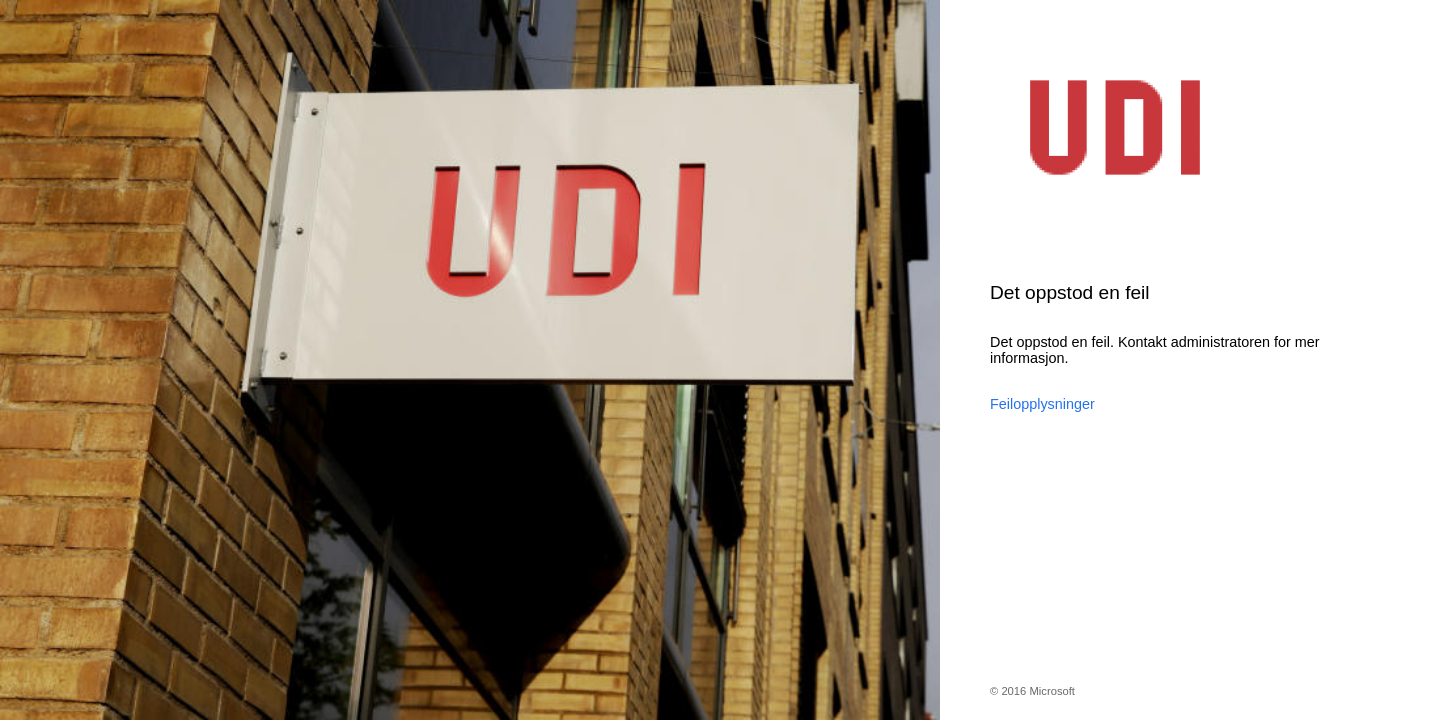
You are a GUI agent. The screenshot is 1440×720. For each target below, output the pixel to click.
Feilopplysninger (1042, 404)
